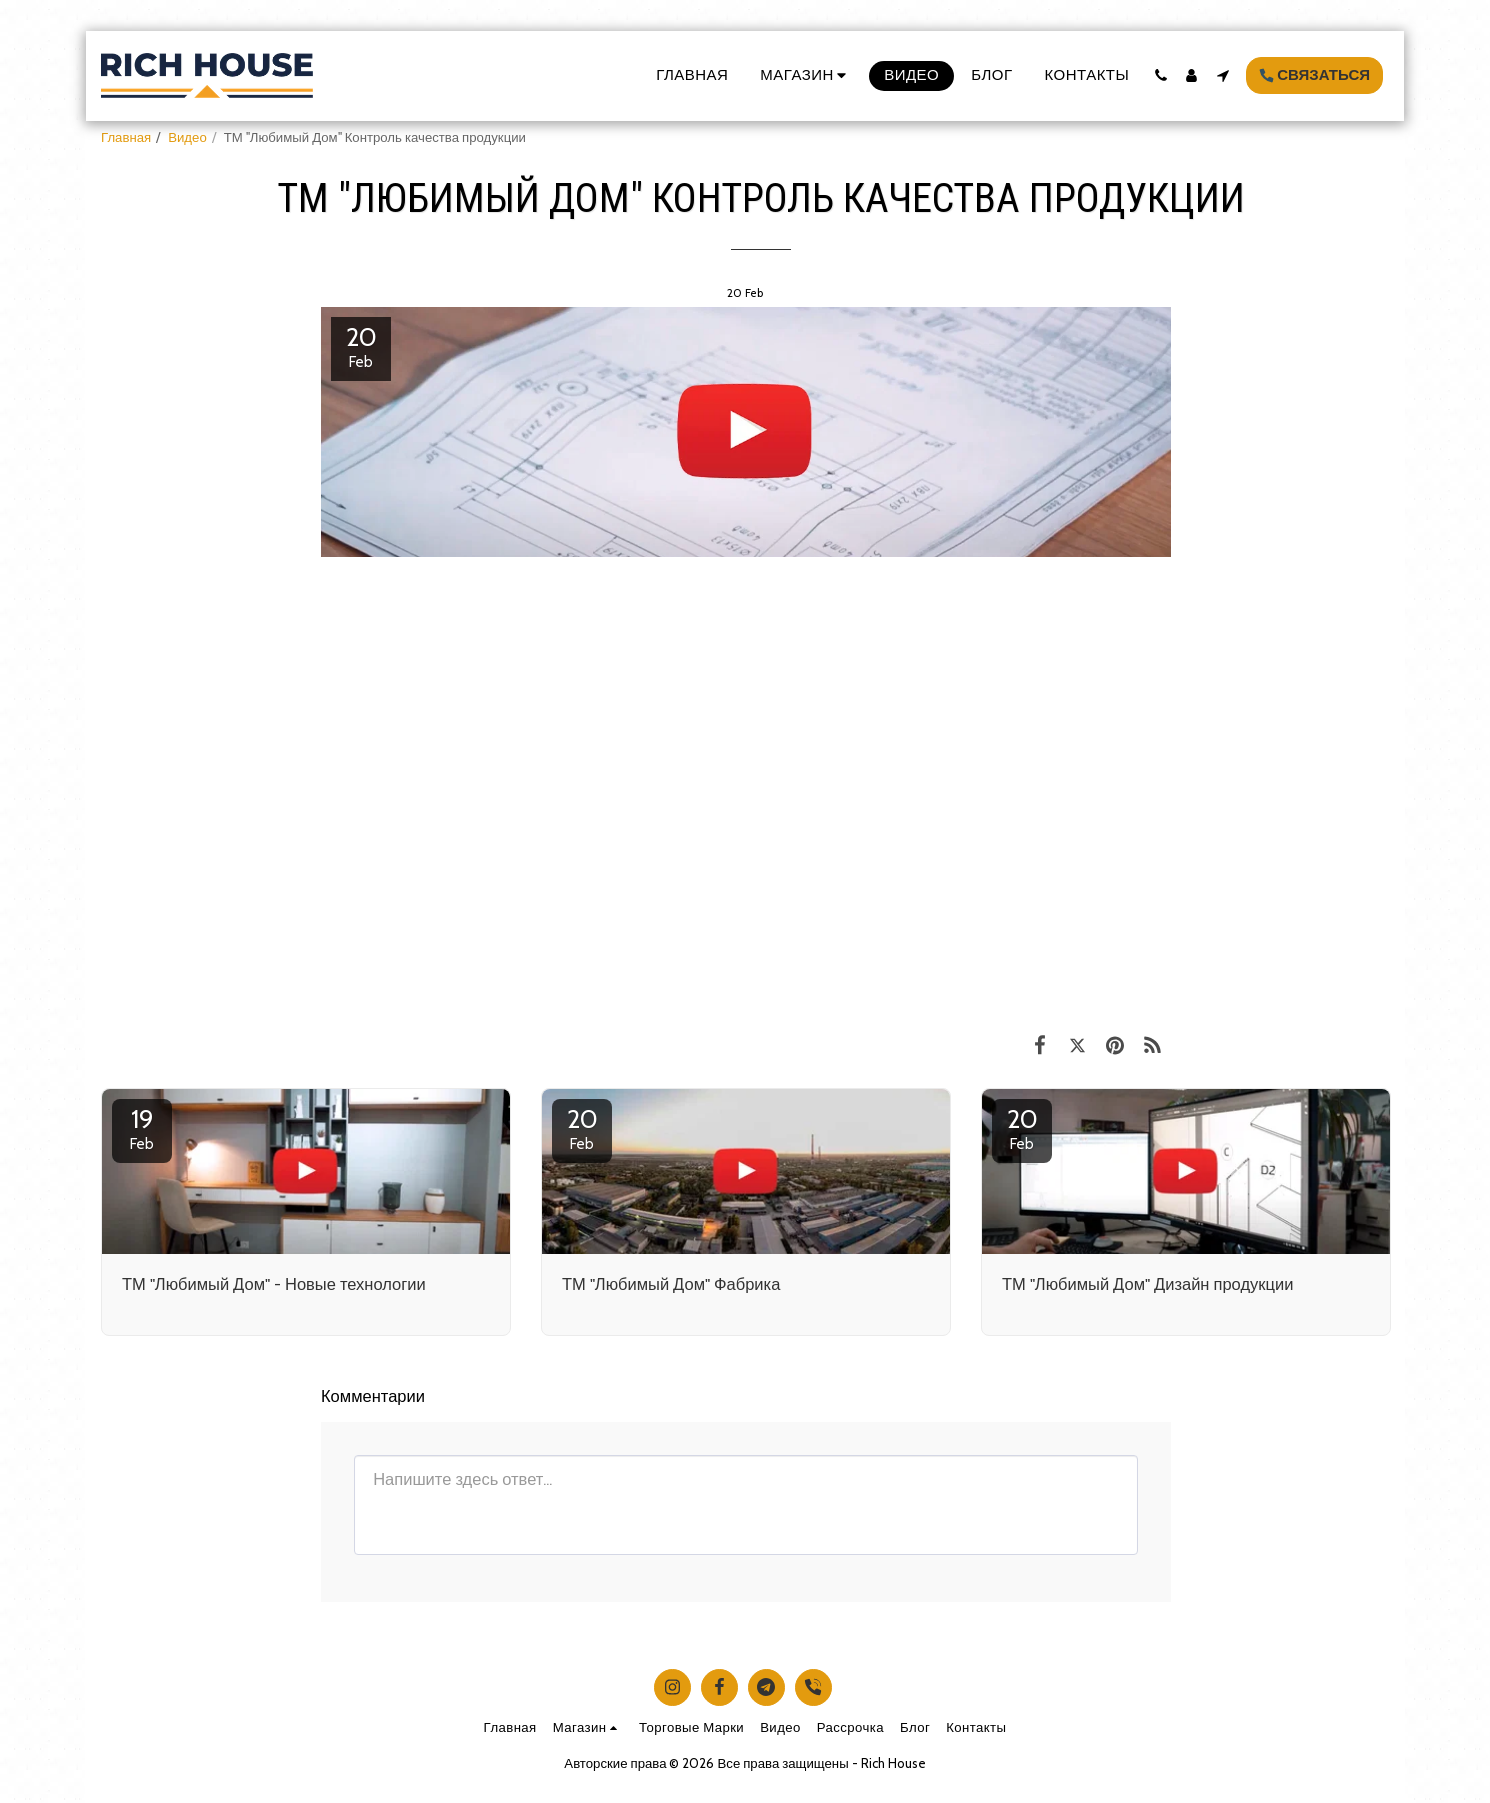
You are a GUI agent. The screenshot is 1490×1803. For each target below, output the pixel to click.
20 (582, 1128)
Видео (187, 137)
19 (142, 1128)
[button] (1160, 75)
